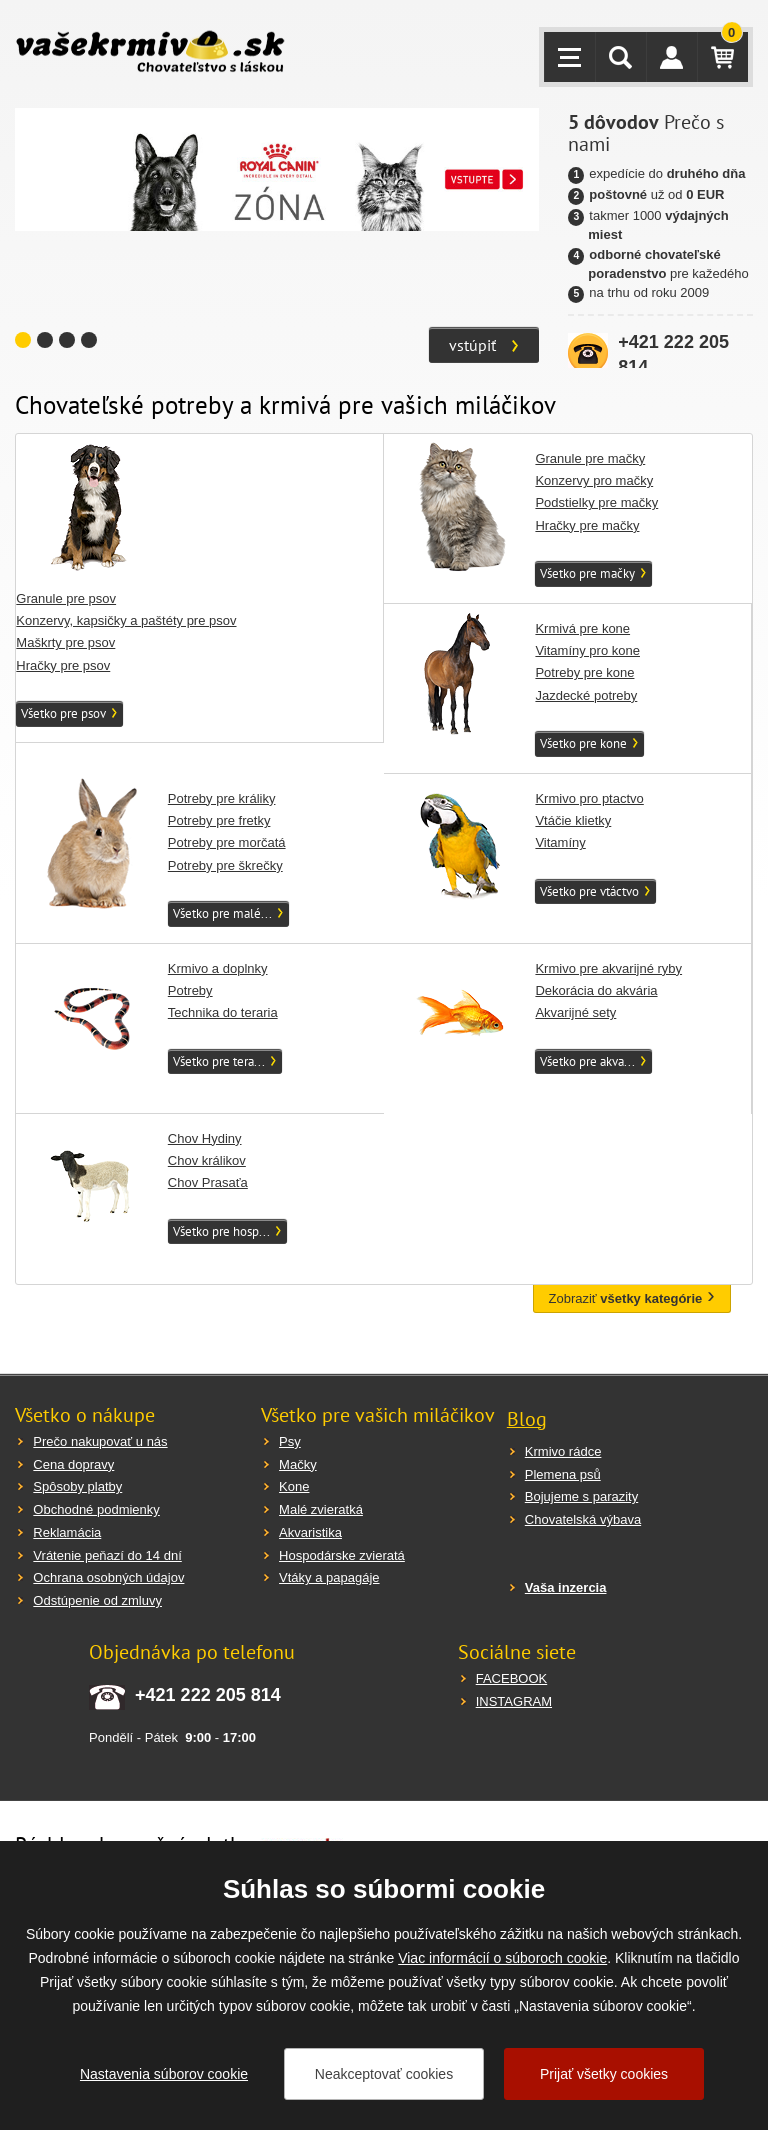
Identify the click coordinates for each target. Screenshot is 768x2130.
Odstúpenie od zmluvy (97, 1600)
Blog (527, 1419)
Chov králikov (207, 1160)
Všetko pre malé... (222, 913)
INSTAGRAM (514, 1701)
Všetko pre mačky (587, 573)
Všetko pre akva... (587, 1061)
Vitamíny (560, 842)
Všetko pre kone (583, 743)
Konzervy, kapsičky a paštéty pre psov (126, 620)
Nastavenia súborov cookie (164, 2074)
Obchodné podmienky (96, 1509)
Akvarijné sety (575, 1012)
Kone (294, 1486)
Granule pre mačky (590, 458)
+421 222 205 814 (208, 1695)
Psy (290, 1441)
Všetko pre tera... (219, 1061)
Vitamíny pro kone (587, 650)
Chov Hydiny (205, 1138)
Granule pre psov (66, 598)
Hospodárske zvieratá (342, 1555)
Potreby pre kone (584, 672)
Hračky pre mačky (587, 525)
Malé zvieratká (321, 1509)
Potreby (190, 990)
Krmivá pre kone (582, 628)
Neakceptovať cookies (384, 2074)
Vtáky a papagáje (329, 1577)
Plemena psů (563, 1474)
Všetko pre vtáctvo (589, 891)
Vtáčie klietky (573, 820)
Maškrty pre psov (65, 642)
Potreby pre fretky (219, 820)
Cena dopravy (73, 1464)
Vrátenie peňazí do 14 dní (107, 1555)
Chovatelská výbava (583, 1519)
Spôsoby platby (77, 1486)
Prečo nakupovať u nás (100, 1441)
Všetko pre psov (63, 713)
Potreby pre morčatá (227, 842)
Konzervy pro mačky (594, 480)
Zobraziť (626, 1298)
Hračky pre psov (63, 665)
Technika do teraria (223, 1012)
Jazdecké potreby (586, 695)
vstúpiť (472, 345)
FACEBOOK (512, 1678)
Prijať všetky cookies (604, 2074)
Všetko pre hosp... (221, 1231)
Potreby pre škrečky (225, 865)
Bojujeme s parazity (581, 1496)
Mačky (298, 1464)
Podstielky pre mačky (596, 502)
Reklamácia (67, 1532)
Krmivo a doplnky (218, 968)
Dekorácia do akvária (596, 990)
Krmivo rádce (563, 1451)
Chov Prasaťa (208, 1182)
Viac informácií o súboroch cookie (502, 1958)
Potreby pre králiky (222, 798)
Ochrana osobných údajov (108, 1577)
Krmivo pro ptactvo (589, 798)
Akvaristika (310, 1532)
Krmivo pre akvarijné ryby (608, 968)
